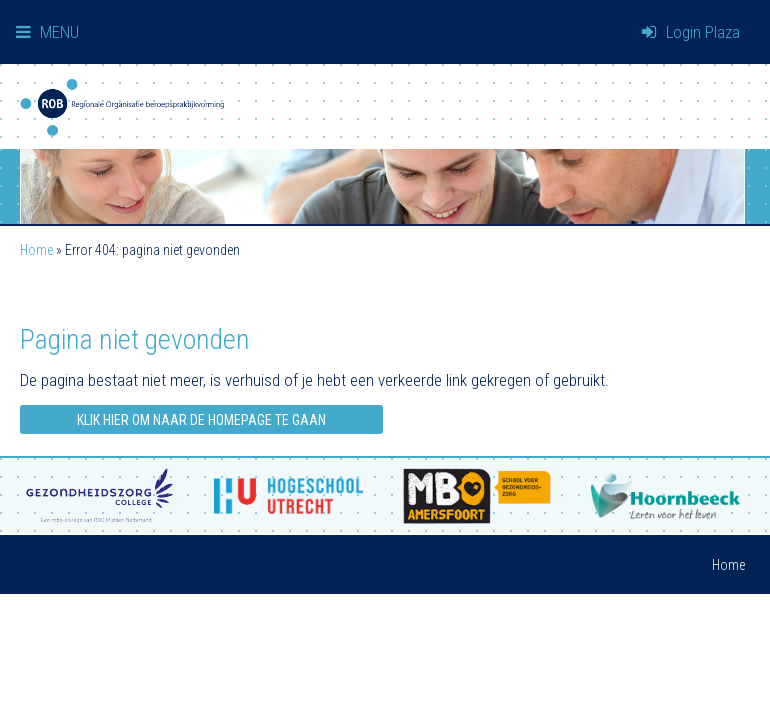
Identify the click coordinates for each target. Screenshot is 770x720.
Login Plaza (691, 32)
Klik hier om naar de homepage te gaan (201, 420)
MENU (47, 32)
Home (36, 250)
